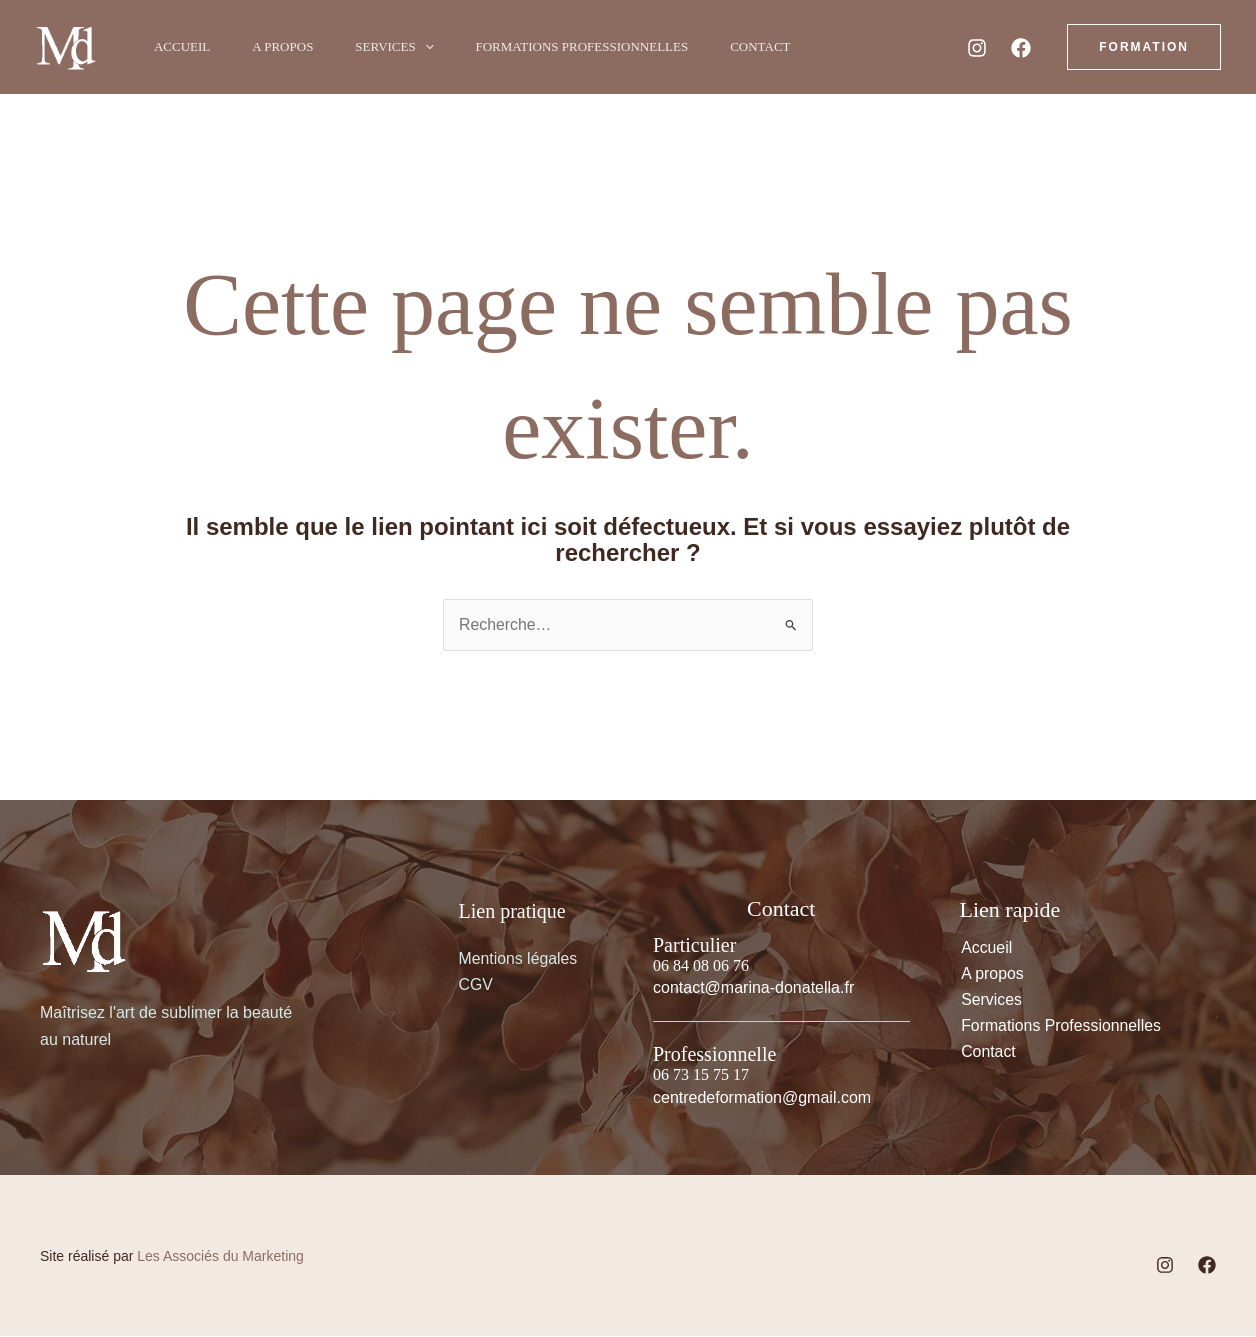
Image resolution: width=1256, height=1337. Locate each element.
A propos (291, 46)
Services (409, 47)
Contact (787, 46)
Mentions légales (519, 958)
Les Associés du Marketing (220, 1256)
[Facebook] (1021, 48)
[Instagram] (977, 48)
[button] (440, 47)
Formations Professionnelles (603, 46)
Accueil (185, 46)
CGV (476, 985)
